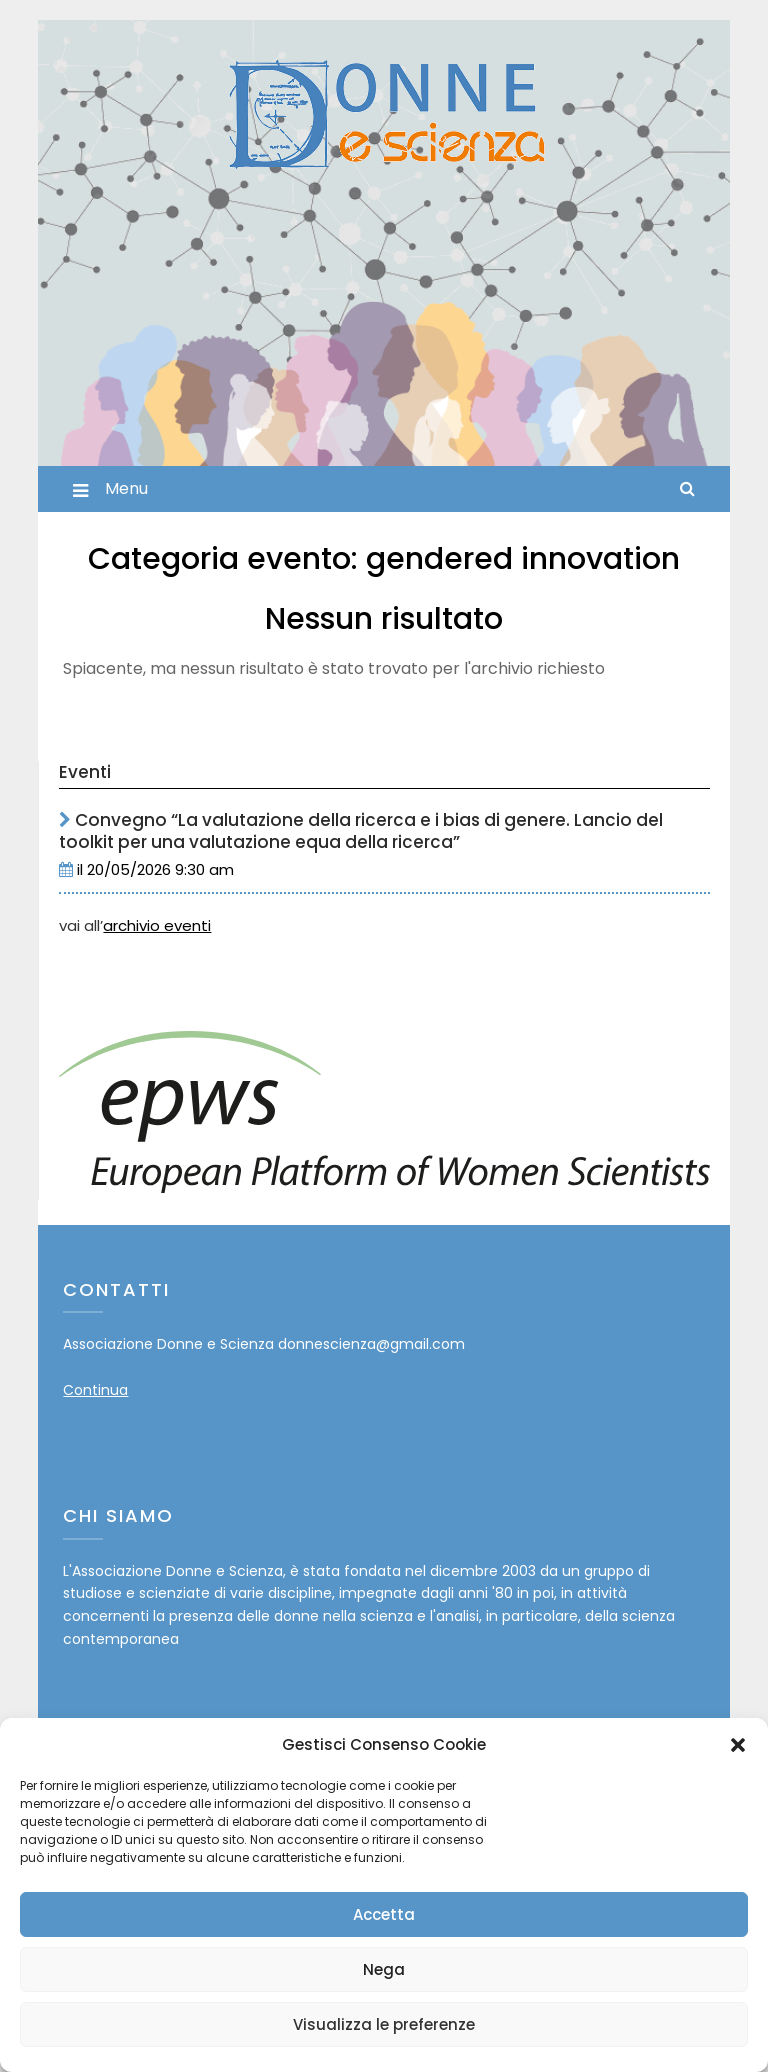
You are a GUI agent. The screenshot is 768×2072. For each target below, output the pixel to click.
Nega (384, 1969)
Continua (95, 1390)
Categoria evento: (384, 559)
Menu (126, 488)
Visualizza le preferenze (384, 2024)
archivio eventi (157, 925)
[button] (738, 1745)
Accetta (384, 1914)
